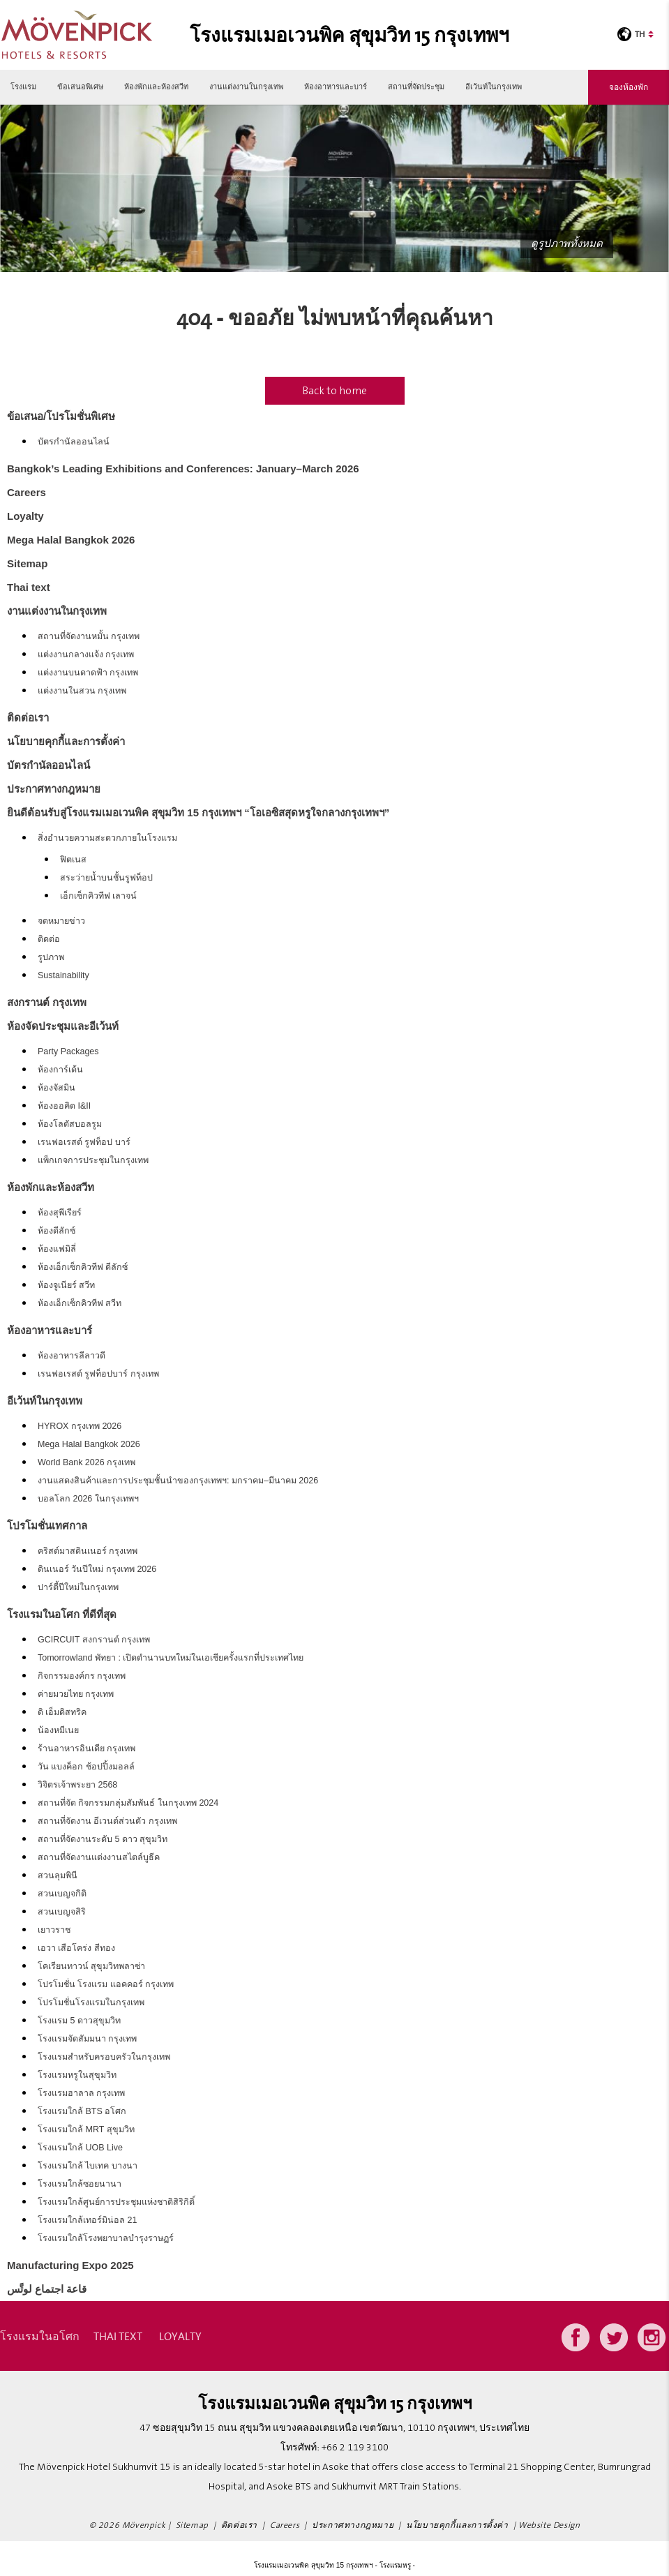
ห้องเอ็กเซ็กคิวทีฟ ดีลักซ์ (83, 1267)
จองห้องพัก (628, 86)
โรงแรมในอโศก (40, 2336)
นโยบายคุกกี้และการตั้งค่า (66, 741)
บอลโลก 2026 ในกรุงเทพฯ (88, 1499)
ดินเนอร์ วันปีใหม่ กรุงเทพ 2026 (97, 1569)
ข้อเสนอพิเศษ (80, 86)
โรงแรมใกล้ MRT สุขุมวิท (86, 2129)
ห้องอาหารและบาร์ (335, 86)
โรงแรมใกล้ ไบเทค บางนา (87, 2166)
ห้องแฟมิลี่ (57, 1249)
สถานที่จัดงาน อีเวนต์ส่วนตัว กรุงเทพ (107, 1821)
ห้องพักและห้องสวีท (156, 86)
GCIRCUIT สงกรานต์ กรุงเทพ (94, 1640)
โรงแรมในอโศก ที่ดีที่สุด (61, 1614)
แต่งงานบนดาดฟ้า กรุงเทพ (88, 672)
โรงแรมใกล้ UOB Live (80, 2147)
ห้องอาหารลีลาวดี (71, 1356)
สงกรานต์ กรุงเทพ (47, 1002)
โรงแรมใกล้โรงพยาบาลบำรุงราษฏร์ (106, 2238)
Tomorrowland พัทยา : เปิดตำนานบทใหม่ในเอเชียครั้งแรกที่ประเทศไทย (170, 1658)
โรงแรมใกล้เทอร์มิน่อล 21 (87, 2220)
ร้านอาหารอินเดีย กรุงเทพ (86, 1748)
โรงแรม (23, 86)
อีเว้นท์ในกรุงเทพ (493, 86)
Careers (26, 492)
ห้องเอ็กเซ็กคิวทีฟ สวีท (79, 1303)
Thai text (28, 587)
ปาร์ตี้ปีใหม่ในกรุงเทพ (78, 1587)
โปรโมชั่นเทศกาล (47, 1526)
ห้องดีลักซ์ (56, 1231)
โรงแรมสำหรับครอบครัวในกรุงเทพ (104, 2057)
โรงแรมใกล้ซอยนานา (79, 2184)
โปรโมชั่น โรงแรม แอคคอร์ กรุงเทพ (106, 1984)
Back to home (334, 390)
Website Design (549, 2525)
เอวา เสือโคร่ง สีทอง (76, 1948)
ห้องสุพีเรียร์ (60, 1213)
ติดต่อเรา (28, 718)
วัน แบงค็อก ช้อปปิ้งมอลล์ (86, 1767)
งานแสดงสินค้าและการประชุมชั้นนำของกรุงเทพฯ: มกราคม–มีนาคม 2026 (178, 1480)
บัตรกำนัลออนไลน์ (74, 442)
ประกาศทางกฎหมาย (53, 789)
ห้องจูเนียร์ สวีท (66, 1285)
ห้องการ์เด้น (60, 1069)
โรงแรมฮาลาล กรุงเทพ (81, 2093)
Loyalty (25, 516)
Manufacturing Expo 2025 (70, 2265)
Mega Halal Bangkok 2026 (71, 540)
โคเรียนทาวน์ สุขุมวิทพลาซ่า (91, 1966)
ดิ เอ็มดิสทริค (62, 1712)
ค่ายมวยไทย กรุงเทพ (76, 1694)
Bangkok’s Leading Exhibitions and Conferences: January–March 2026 (183, 468)
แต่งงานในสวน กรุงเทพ (82, 691)
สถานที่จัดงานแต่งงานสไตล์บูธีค (99, 1857)
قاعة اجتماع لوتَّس (47, 2289)
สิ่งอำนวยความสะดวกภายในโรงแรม (107, 838)
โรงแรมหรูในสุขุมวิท (77, 2075)
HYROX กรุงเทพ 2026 (79, 1426)
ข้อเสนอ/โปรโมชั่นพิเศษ (61, 416)
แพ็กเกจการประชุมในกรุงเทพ (93, 1160)
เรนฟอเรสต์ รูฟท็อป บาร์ (84, 1142)
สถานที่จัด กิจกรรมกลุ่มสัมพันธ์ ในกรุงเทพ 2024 (128, 1803)
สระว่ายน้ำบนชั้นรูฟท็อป (106, 878)
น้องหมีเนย (58, 1730)
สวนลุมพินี (57, 1875)
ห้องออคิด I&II (64, 1106)
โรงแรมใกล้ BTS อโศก (82, 2111)
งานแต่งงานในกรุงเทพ (246, 86)
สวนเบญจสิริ (62, 1912)
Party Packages (68, 1051)
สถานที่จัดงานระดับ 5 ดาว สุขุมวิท (102, 1839)
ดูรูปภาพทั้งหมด (567, 244)
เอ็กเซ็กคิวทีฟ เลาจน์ (98, 896)
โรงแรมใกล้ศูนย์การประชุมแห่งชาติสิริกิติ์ (116, 2202)
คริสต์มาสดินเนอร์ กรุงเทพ (87, 1551)
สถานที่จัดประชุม (416, 86)
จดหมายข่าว (61, 921)
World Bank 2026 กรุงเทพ (86, 1462)
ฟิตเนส (73, 859)
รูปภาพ (51, 957)
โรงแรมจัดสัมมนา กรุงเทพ (87, 2039)
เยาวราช (54, 1930)
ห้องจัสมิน (56, 1088)
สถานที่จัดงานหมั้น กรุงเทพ (89, 636)
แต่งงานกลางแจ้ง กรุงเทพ (86, 654)
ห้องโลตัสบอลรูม (70, 1124)
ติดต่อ (49, 939)
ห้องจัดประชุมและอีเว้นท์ (63, 1026)
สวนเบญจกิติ (62, 1894)
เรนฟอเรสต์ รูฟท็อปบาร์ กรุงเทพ (98, 1374)
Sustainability (63, 975)
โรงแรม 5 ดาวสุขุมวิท (79, 2020)
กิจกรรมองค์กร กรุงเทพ (82, 1676)
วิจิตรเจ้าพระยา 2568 (77, 1785)
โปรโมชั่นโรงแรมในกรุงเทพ (91, 2002)
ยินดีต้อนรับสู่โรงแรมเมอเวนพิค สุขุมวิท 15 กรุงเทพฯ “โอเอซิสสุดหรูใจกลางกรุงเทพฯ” (198, 812)
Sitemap (27, 563)
